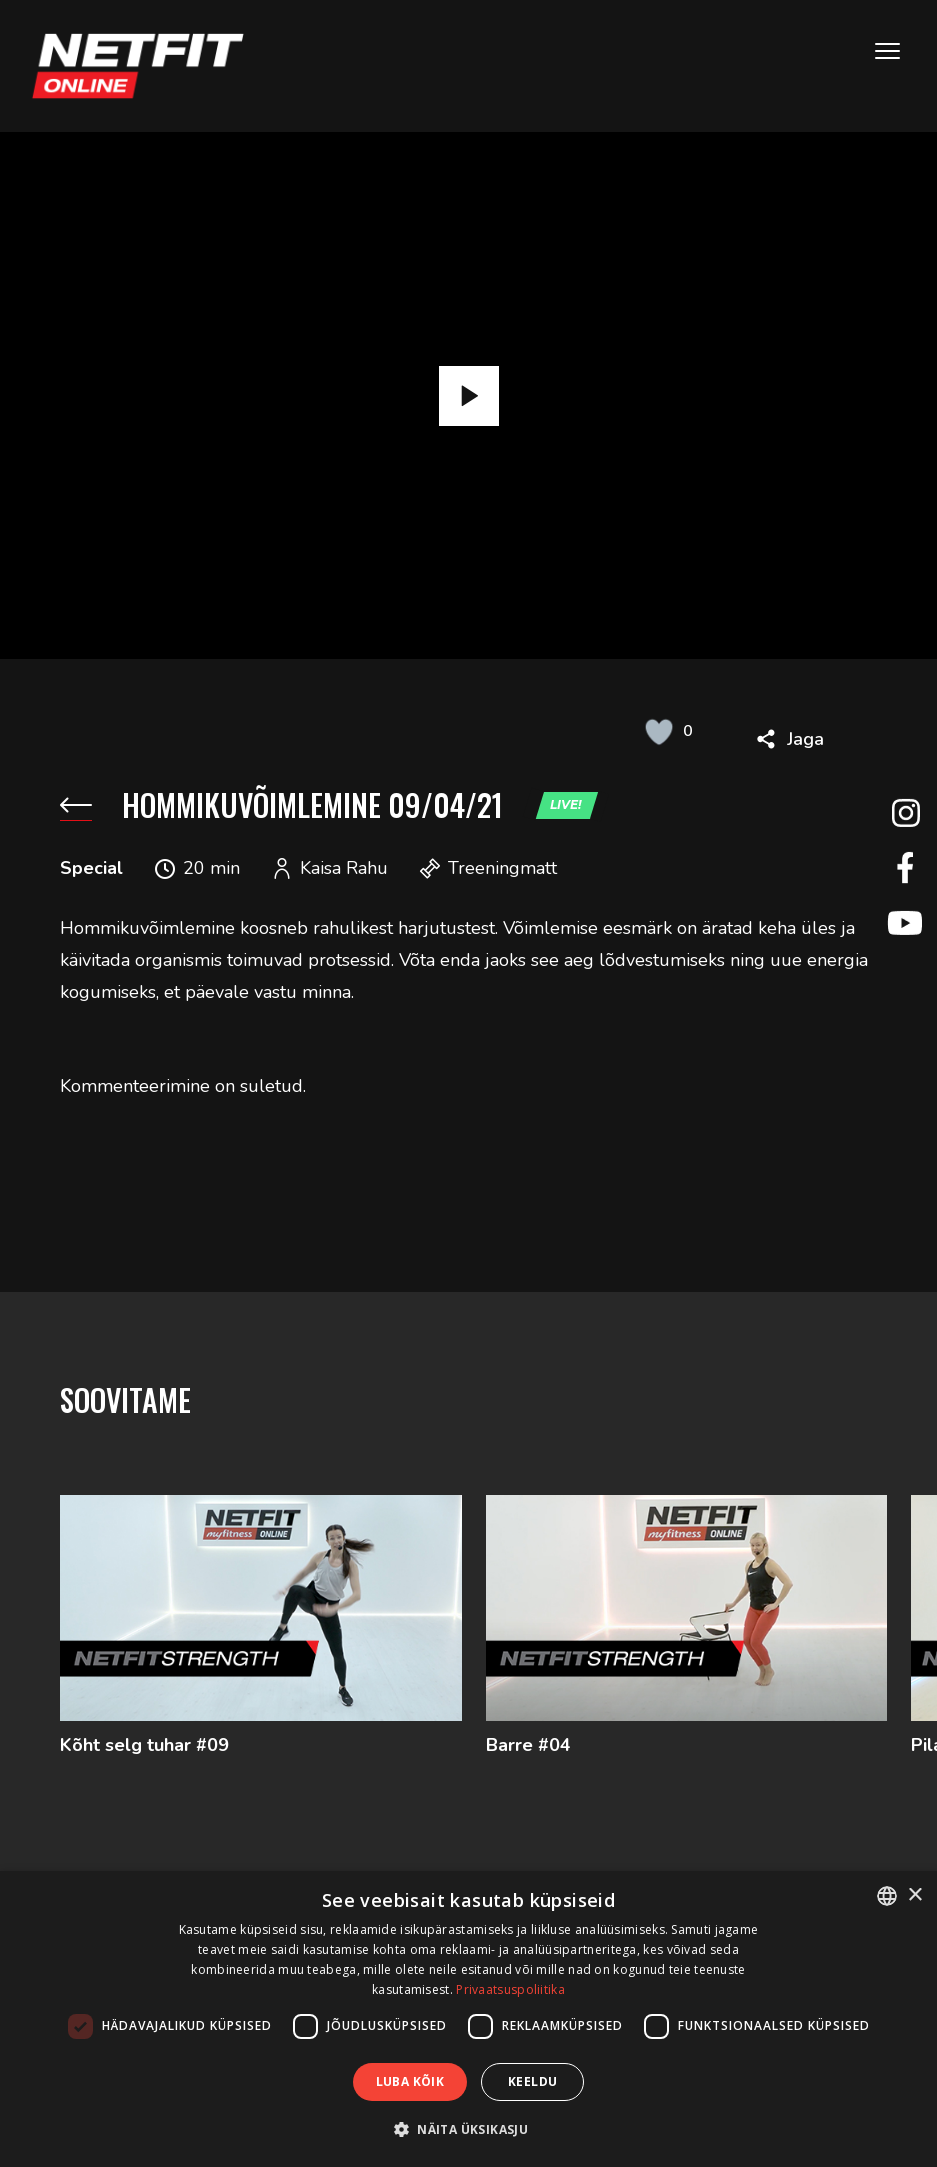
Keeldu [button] (532, 2081)
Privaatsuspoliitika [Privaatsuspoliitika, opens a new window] (510, 1989)
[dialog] (468, 2019)
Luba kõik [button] (410, 2081)
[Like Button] (659, 731)
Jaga (805, 739)
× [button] (914, 1895)
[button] (468, 2129)
